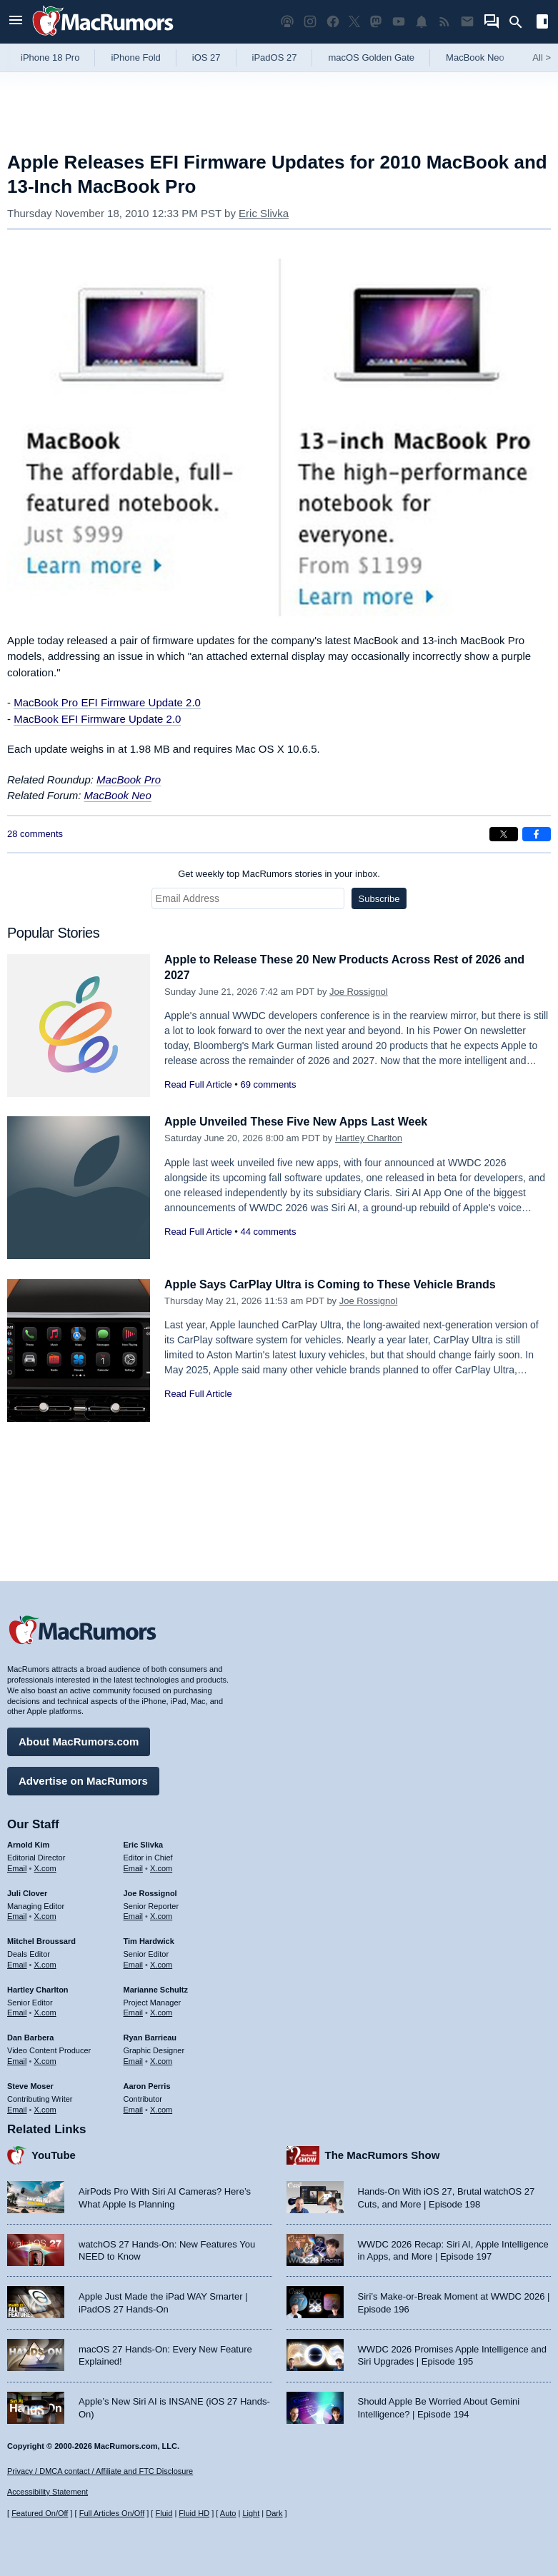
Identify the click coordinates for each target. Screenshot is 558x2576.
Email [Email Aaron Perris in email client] (134, 2107)
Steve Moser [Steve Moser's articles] (30, 2084)
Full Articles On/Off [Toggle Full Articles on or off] (112, 2513)
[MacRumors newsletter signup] (467, 21)
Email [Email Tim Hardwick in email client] (134, 1962)
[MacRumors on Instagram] (310, 21)
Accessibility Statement (47, 2491)
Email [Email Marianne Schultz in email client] (134, 2010)
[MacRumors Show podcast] (287, 21)
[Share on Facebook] (536, 834)
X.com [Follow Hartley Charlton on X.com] (45, 2010)
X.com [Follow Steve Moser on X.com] (45, 2107)
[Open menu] (15, 22)
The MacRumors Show (382, 2153)
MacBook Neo (475, 57)
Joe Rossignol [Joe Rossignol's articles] (150, 1891)
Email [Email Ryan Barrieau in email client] (134, 2059)
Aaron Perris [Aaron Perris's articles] (147, 2084)
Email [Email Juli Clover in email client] (17, 1914)
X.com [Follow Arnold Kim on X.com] (45, 1866)
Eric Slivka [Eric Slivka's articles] (144, 1842)
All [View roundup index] (541, 57)
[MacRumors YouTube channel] (399, 21)
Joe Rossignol (358, 991)
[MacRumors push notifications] (421, 21)
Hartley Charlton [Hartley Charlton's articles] (38, 1987)
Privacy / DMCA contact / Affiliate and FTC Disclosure (100, 2471)
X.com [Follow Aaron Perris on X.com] (161, 2107)
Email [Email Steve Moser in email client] (17, 2107)
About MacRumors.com (79, 1739)
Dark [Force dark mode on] (274, 2513)
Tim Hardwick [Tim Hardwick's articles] (149, 1939)
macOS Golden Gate (371, 57)
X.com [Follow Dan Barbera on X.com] (45, 2059)
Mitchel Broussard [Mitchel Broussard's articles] (41, 1939)
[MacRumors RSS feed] (444, 21)
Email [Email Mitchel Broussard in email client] (17, 1962)
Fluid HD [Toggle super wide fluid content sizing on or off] (194, 2513)
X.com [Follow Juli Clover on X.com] (45, 1914)
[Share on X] (503, 834)
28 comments (35, 833)
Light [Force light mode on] (250, 2513)
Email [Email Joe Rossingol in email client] (134, 1914)
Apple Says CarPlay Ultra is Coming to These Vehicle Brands (339, 1284)
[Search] (520, 22)
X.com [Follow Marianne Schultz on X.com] (161, 2010)
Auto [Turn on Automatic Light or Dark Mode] (228, 2513)
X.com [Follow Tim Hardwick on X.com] (161, 1962)
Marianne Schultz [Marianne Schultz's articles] (156, 1987)
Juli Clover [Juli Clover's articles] (27, 1891)
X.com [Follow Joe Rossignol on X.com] (161, 1914)
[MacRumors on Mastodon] (376, 21)
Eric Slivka (264, 213)
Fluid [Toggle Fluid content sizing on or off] (163, 2513)
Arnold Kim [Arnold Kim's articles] (28, 1842)
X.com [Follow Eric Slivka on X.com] (161, 1866)
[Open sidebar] (542, 23)
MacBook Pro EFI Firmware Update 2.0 (107, 702)
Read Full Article (198, 1084)
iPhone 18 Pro (50, 57)
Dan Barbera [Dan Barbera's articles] (30, 2035)
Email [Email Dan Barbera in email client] (17, 2059)
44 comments (268, 1231)
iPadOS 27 (274, 57)
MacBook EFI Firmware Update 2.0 (97, 719)
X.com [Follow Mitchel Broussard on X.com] (45, 1962)
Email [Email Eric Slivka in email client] (134, 1866)
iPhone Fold (135, 57)
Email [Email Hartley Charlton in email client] (17, 2010)
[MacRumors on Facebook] (333, 21)
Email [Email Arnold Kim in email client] (17, 1866)
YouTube (53, 2153)
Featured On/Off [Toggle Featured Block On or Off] (39, 2513)
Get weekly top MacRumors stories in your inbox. (279, 873)
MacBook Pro (128, 779)
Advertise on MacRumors (83, 1779)
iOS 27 (206, 57)
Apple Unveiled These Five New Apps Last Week (303, 1121)
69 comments (268, 1084)
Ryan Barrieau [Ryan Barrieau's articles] (150, 2035)
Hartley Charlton (368, 1138)
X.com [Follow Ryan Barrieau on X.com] (161, 2059)
